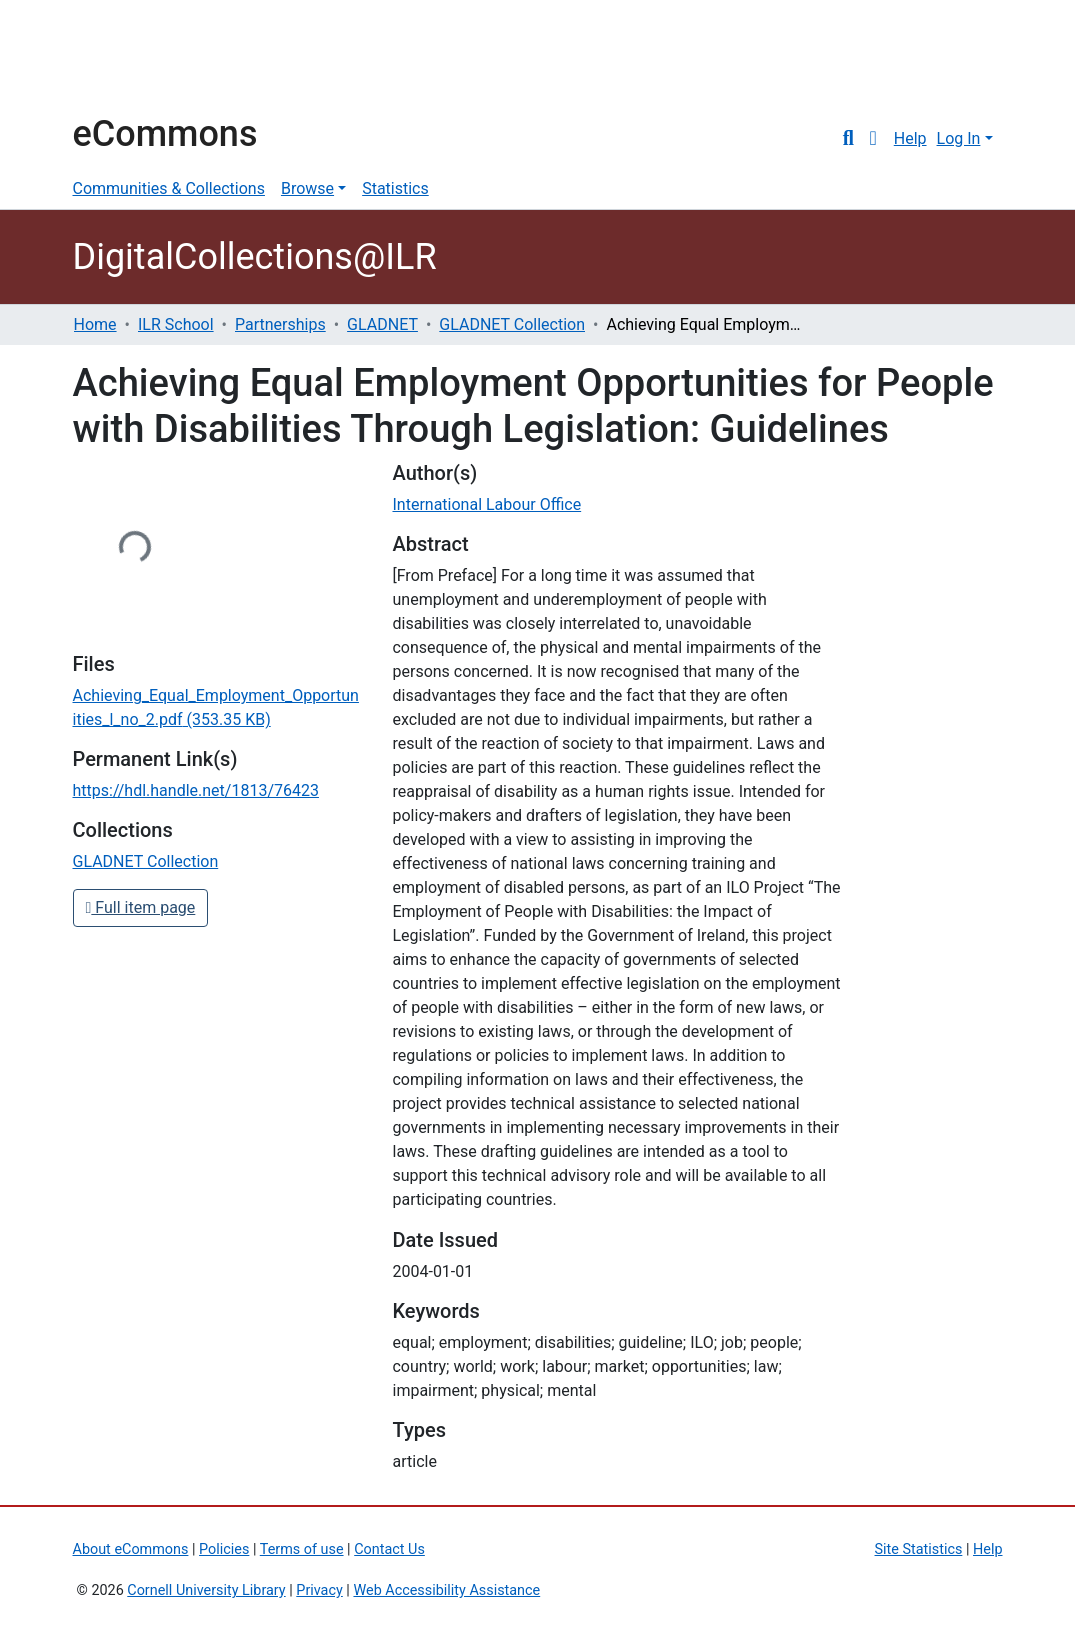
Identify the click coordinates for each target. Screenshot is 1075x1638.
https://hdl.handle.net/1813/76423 (196, 790)
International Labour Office (486, 504)
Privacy (319, 1590)
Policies (224, 1549)
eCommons (165, 134)
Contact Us (389, 1549)
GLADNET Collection (512, 324)
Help (910, 138)
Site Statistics (919, 1549)
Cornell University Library (206, 1590)
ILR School (176, 324)
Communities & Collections (169, 188)
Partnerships (280, 324)
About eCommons (131, 1549)
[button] (873, 139)
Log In (959, 138)
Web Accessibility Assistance (446, 1590)
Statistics (395, 188)
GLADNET (382, 324)
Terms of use (302, 1549)
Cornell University (123, 58)
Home (95, 324)
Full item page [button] (141, 907)
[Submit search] (848, 139)
